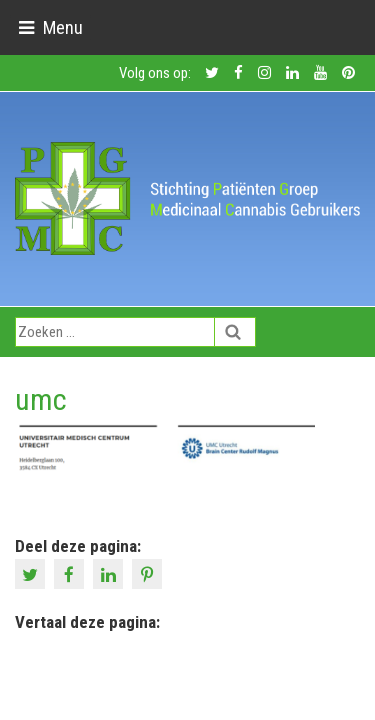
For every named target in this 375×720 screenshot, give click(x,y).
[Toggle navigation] (50, 27)
